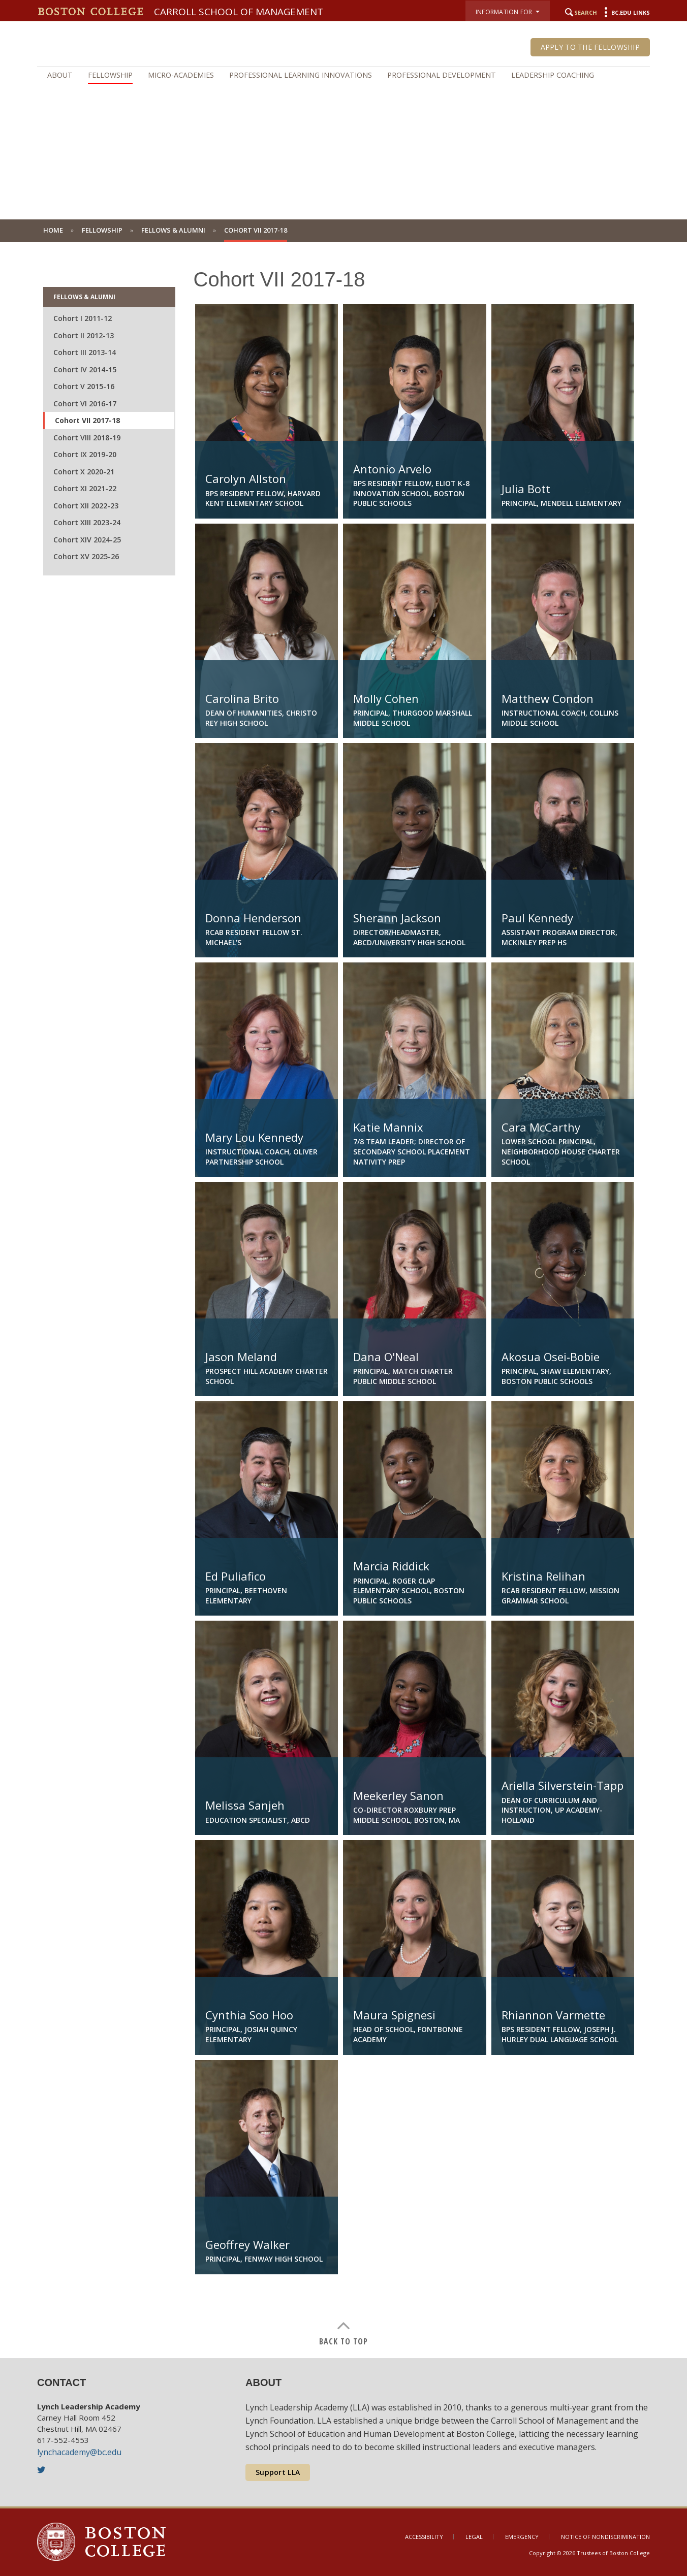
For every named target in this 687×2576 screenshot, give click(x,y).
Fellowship (110, 75)
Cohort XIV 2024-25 (87, 539)
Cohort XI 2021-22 (84, 488)
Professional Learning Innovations (300, 75)
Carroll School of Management (238, 11)
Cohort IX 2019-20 (84, 454)
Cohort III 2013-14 (84, 352)
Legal (474, 2536)
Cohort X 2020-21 (83, 471)
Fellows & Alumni (173, 230)
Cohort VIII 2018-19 (86, 437)
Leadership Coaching (552, 75)
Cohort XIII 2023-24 (86, 522)
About (60, 75)
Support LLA (278, 2472)
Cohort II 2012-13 (83, 335)
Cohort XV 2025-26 (86, 556)
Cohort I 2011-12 (82, 318)
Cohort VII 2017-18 (87, 420)
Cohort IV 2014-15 (84, 369)
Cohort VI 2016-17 (84, 403)
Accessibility (424, 2536)
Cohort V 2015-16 (83, 386)
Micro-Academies (181, 75)
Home (53, 230)
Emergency (522, 2536)
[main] (343, 1300)
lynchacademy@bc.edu (79, 2452)
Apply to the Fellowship (590, 47)
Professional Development (441, 75)
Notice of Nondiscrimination (605, 2536)
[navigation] (343, 75)
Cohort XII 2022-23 (85, 505)
